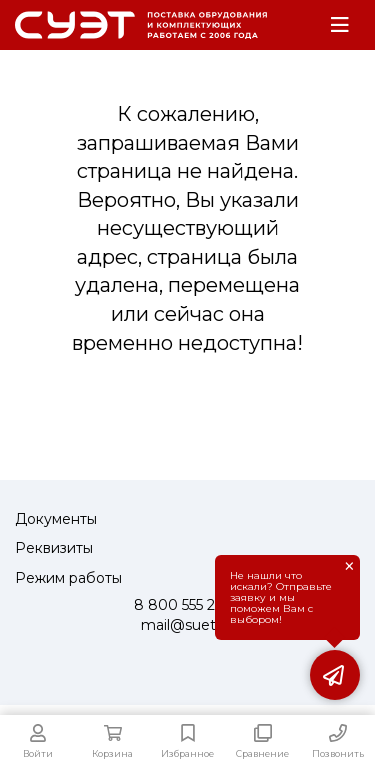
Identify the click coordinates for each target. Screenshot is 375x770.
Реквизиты (54, 548)
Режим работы (68, 578)
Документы (56, 519)
